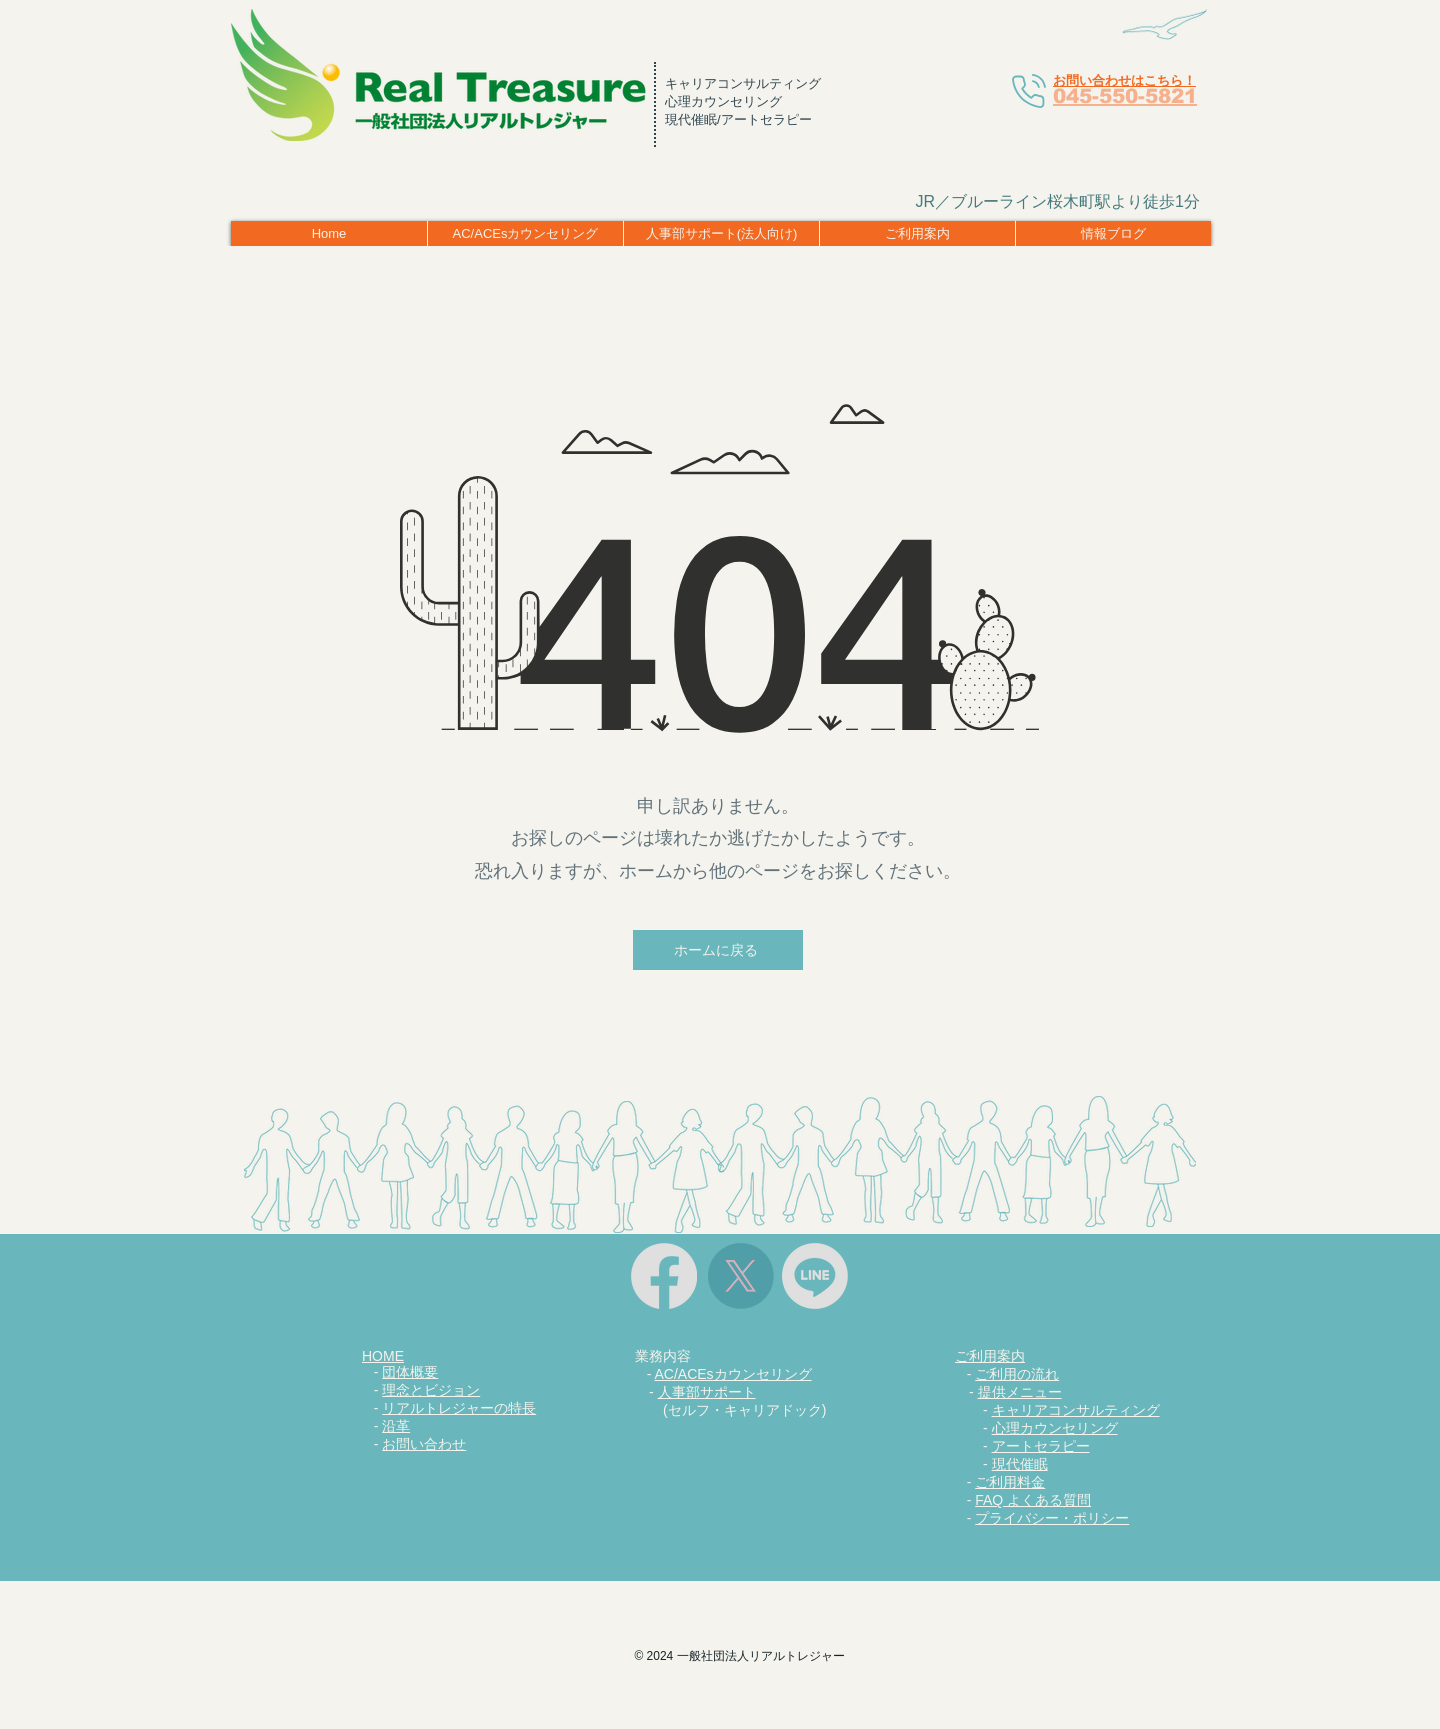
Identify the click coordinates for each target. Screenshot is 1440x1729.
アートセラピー (1041, 1446)
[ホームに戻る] (718, 950)
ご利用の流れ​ (1017, 1374)
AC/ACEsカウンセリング (732, 1374)
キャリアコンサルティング (1076, 1410)
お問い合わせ (424, 1444)
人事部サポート (707, 1392)
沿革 (396, 1426)
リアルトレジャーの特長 (459, 1408)
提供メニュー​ (1020, 1392)
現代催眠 (1020, 1464)
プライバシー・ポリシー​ (1052, 1518)
